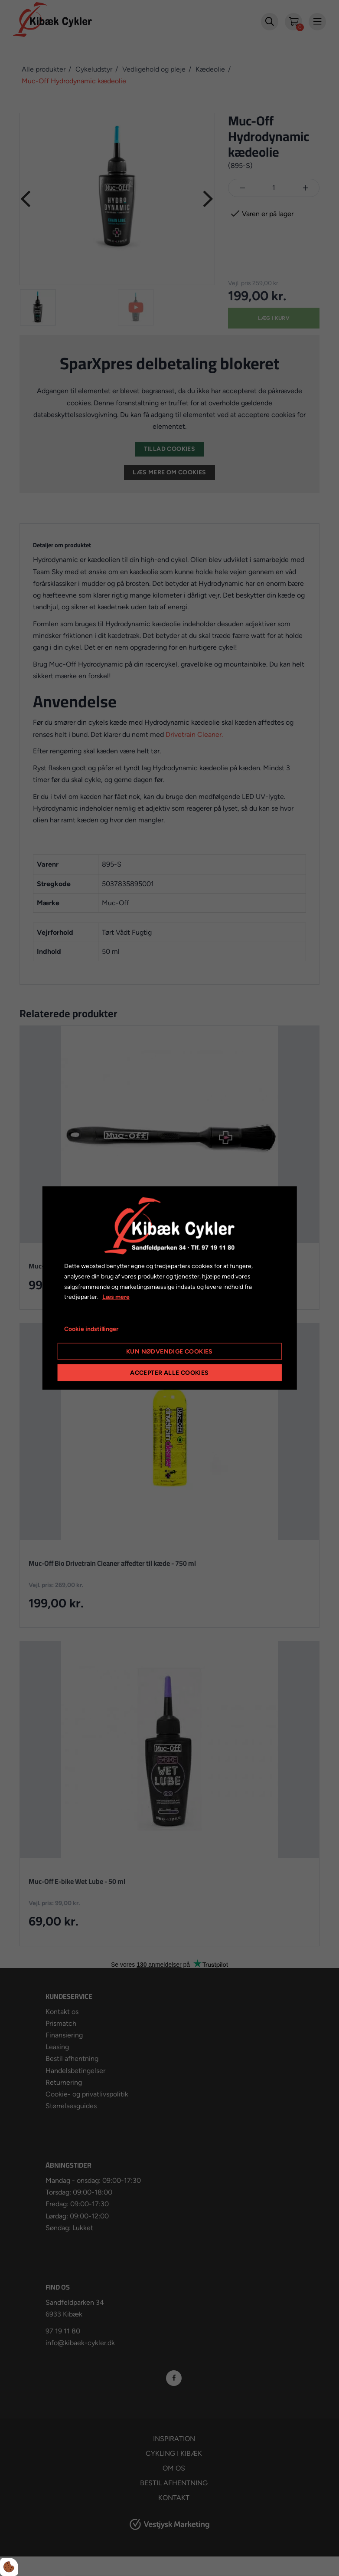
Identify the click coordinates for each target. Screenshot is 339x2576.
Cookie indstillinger (91, 1329)
